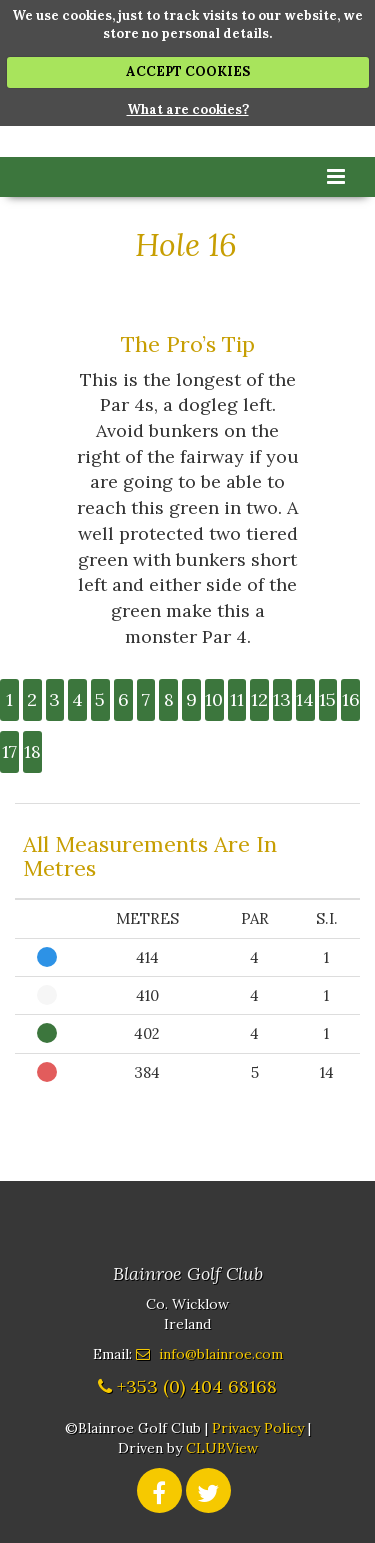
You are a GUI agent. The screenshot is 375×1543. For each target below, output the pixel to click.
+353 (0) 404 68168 (197, 1386)
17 (9, 751)
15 (327, 699)
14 (305, 699)
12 (259, 699)
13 (282, 699)
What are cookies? (188, 109)
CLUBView (222, 1448)
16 (351, 699)
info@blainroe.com (221, 1354)
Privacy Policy (258, 1428)
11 (237, 699)
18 (32, 751)
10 (214, 699)
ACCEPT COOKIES (188, 71)
